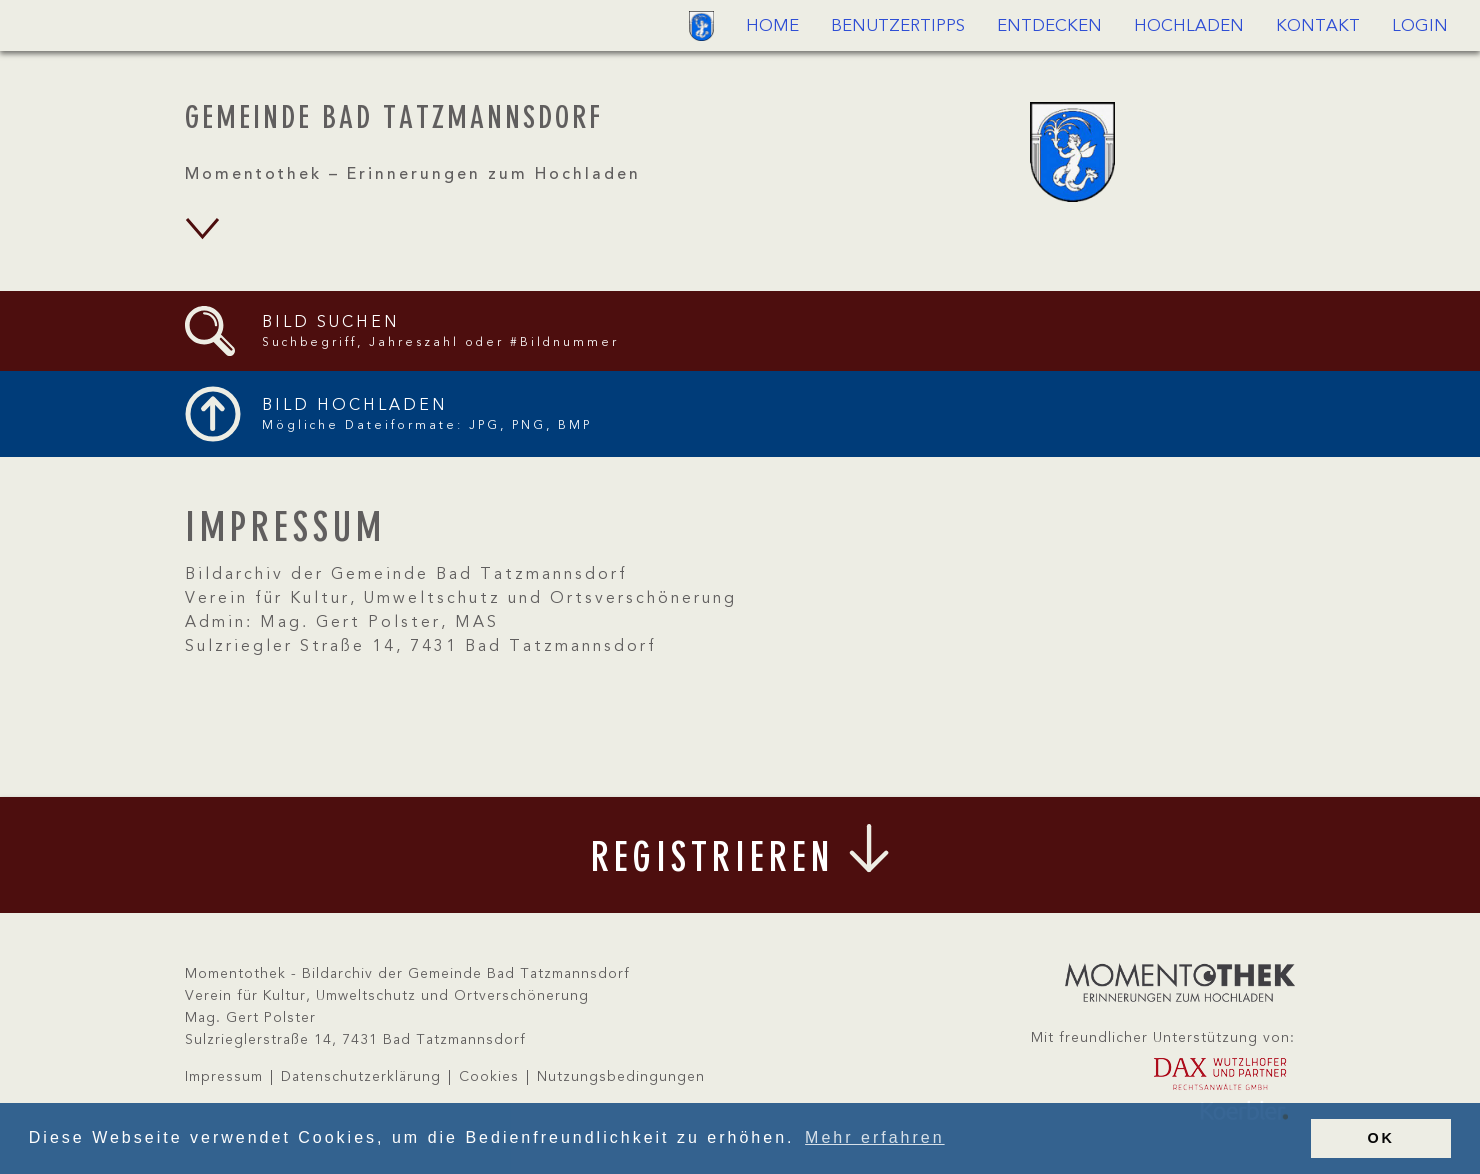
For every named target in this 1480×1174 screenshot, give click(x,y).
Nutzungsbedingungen (621, 1077)
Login (1420, 26)
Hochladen (1189, 26)
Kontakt (1318, 26)
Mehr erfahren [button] (875, 1137)
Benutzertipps (898, 26)
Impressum (224, 1077)
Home (772, 26)
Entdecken (1049, 26)
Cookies (489, 1077)
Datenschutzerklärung (361, 1077)
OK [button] (1381, 1138)
